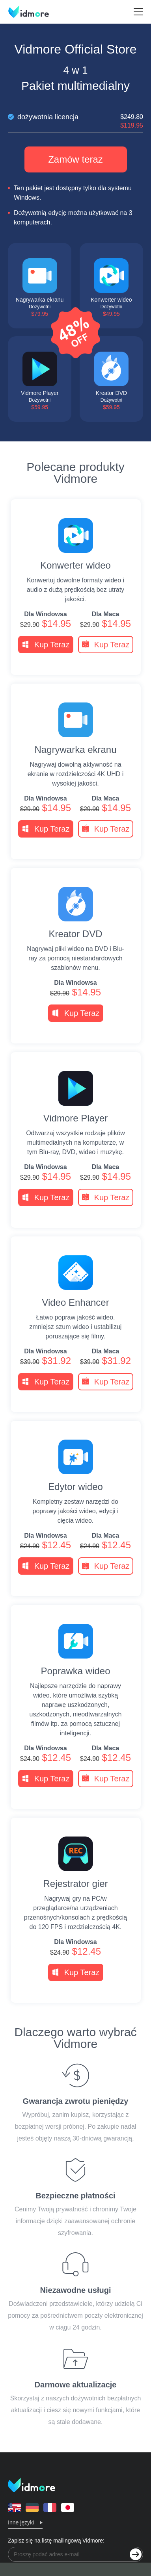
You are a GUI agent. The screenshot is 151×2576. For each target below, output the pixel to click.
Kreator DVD (75, 934)
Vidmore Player (75, 1118)
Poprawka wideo (75, 1671)
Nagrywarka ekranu (75, 749)
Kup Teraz (46, 644)
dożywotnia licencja (75, 117)
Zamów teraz (75, 159)
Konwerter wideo (75, 565)
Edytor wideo (75, 1487)
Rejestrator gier (75, 1883)
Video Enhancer (75, 1302)
